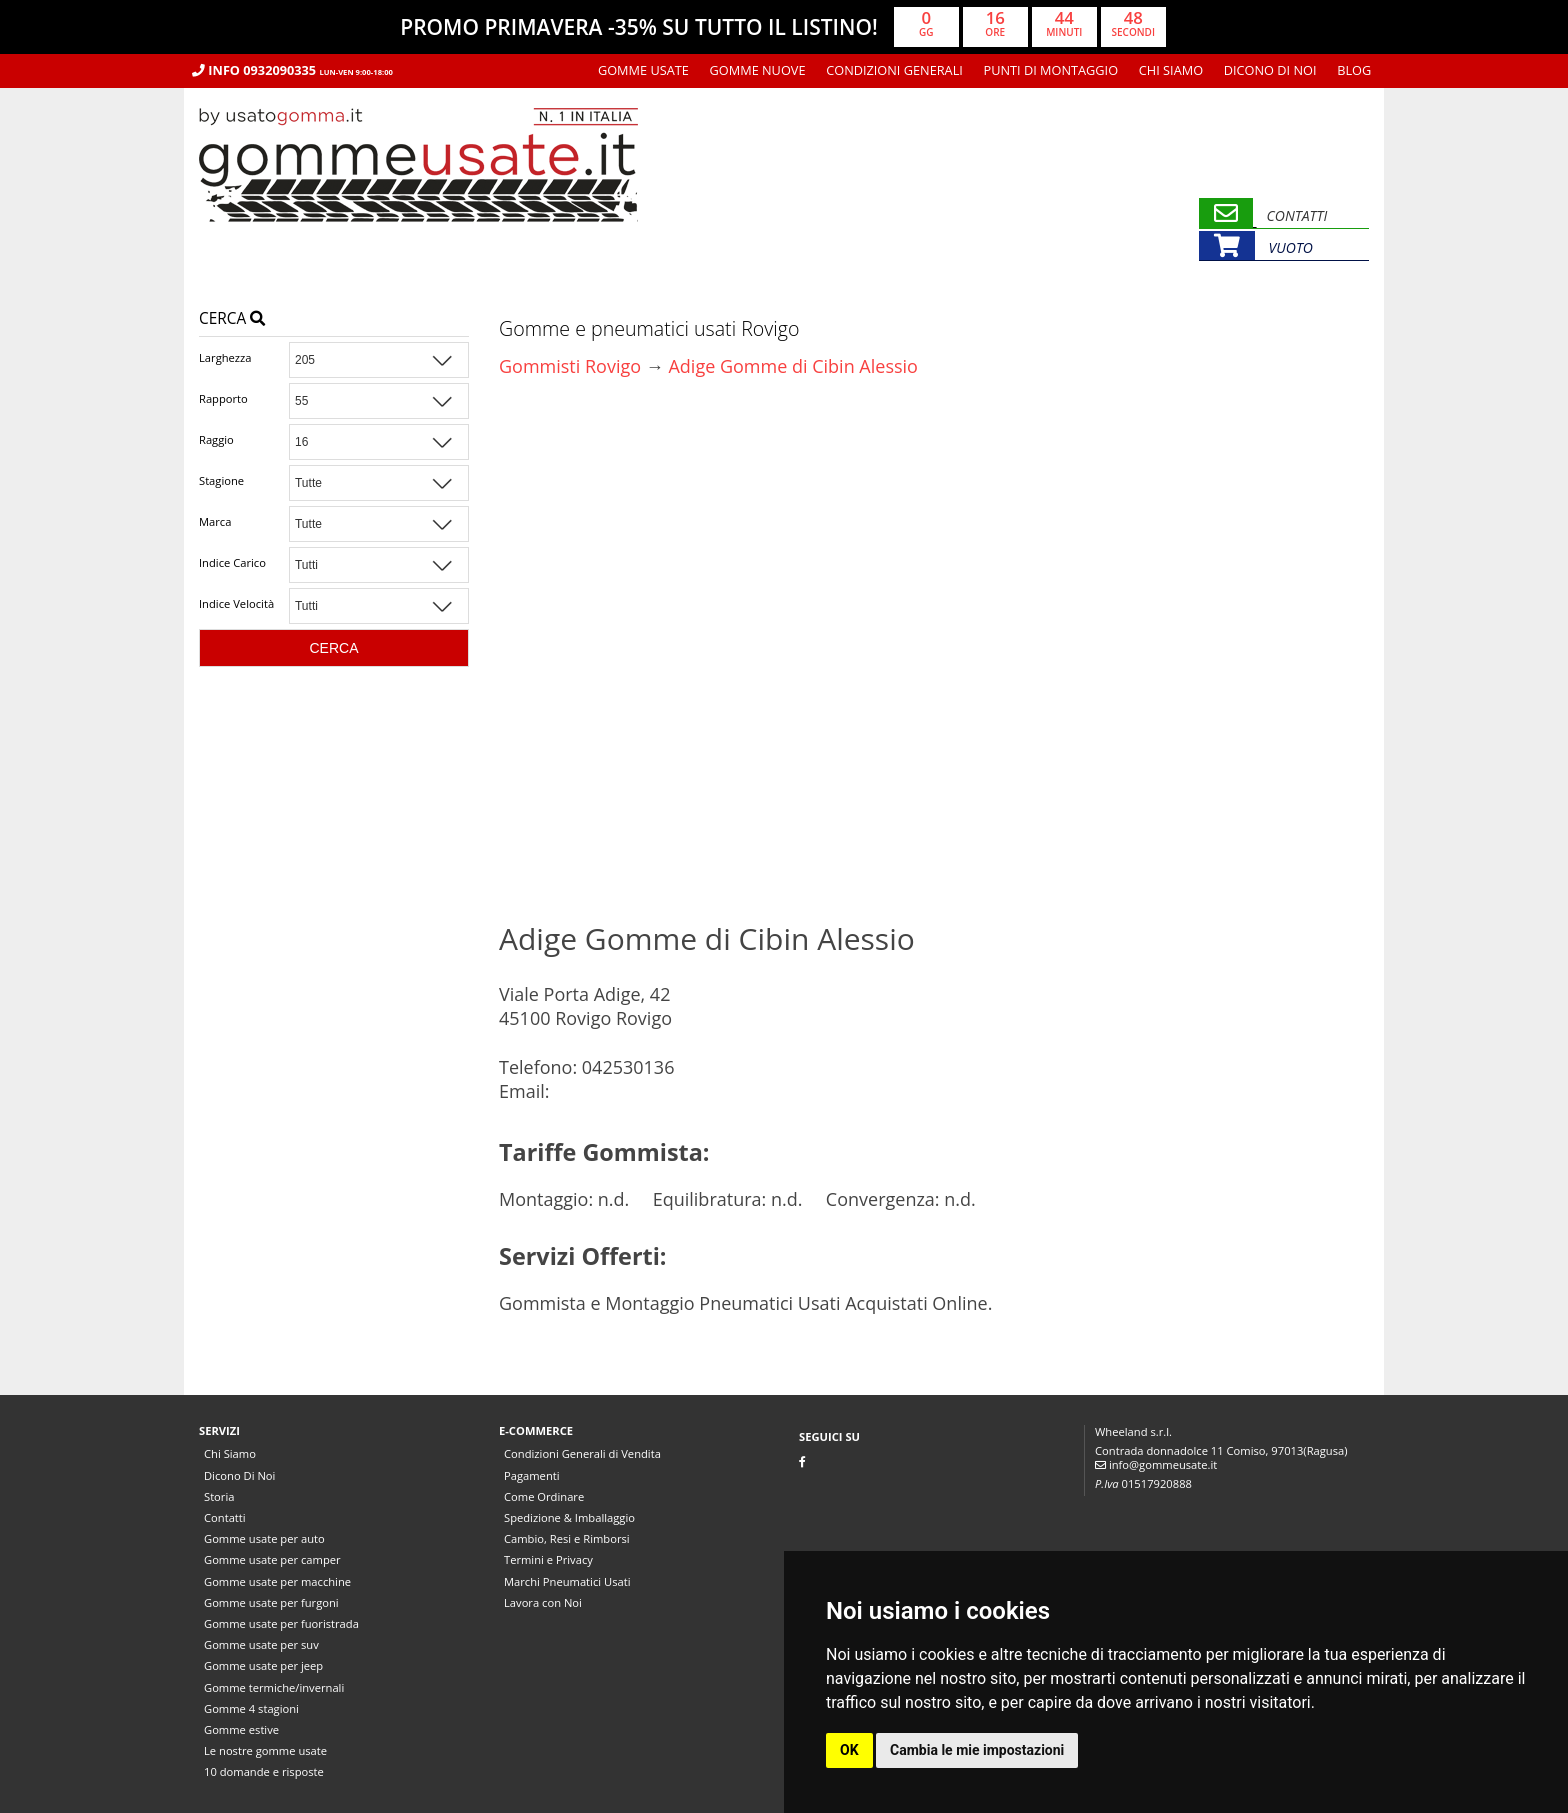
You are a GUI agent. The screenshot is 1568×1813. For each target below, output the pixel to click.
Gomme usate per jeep (263, 1665)
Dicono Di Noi (1270, 70)
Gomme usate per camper (272, 1559)
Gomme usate (643, 70)
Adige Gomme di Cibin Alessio (792, 366)
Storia (219, 1496)
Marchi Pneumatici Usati (567, 1581)
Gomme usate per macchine (277, 1581)
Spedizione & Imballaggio (569, 1517)
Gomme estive (241, 1729)
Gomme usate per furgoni (271, 1602)
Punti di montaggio (1051, 70)
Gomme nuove (758, 70)
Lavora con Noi (543, 1602)
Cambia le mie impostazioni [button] (977, 1750)
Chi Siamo (1171, 70)
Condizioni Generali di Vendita (582, 1453)
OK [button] (849, 1750)
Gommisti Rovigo (570, 366)
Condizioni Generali (894, 70)
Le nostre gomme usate (265, 1750)
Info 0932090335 (292, 70)
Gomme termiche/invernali (274, 1687)
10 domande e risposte (264, 1771)
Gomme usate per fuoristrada (281, 1623)
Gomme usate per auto (264, 1538)
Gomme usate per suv (261, 1644)
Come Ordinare (544, 1496)
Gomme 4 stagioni (251, 1708)
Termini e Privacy (548, 1559)
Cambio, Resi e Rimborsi (567, 1538)
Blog (1354, 70)
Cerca (232, 318)
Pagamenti (532, 1475)
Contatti (225, 1517)
